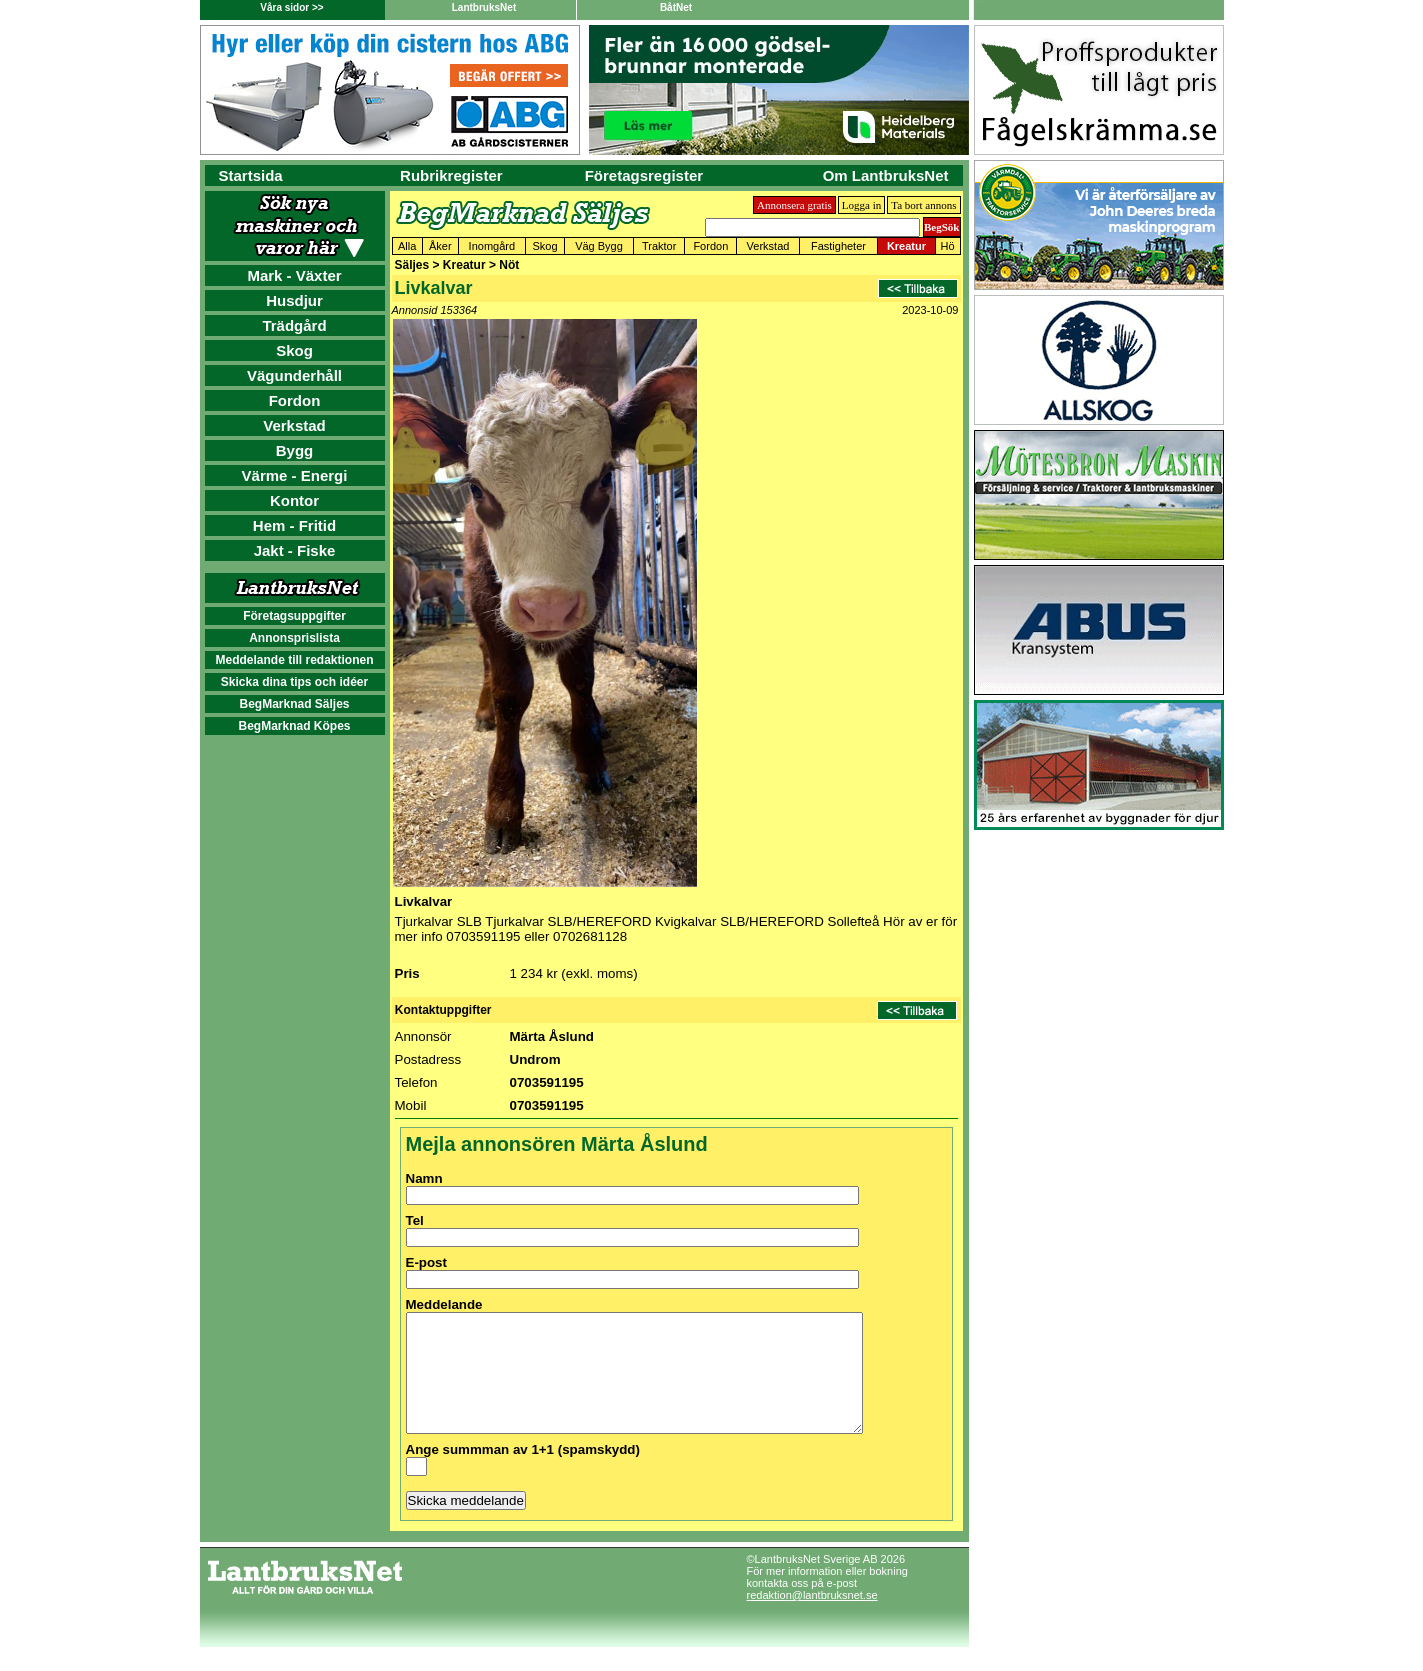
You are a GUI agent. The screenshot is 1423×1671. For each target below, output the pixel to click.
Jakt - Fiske (295, 550)
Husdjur (294, 300)
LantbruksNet (484, 7)
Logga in (861, 205)
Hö (948, 246)
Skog (294, 350)
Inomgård (492, 246)
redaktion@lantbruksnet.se (812, 1619)
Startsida (251, 175)
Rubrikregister (451, 175)
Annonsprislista (294, 638)
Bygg (295, 450)
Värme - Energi (295, 475)
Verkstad (294, 425)
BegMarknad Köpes (294, 726)
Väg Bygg (599, 246)
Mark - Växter (294, 275)
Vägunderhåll (294, 375)
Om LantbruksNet (886, 175)
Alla (407, 246)
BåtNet (676, 7)
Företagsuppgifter (294, 616)
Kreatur (906, 246)
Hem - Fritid (294, 525)
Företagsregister (644, 175)
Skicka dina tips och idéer (294, 682)
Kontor (294, 500)
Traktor (659, 246)
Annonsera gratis (794, 205)
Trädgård (294, 325)
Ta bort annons (923, 205)
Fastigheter (838, 246)
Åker (440, 246)
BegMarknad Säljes (294, 704)
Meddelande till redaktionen (294, 660)
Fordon (295, 400)
